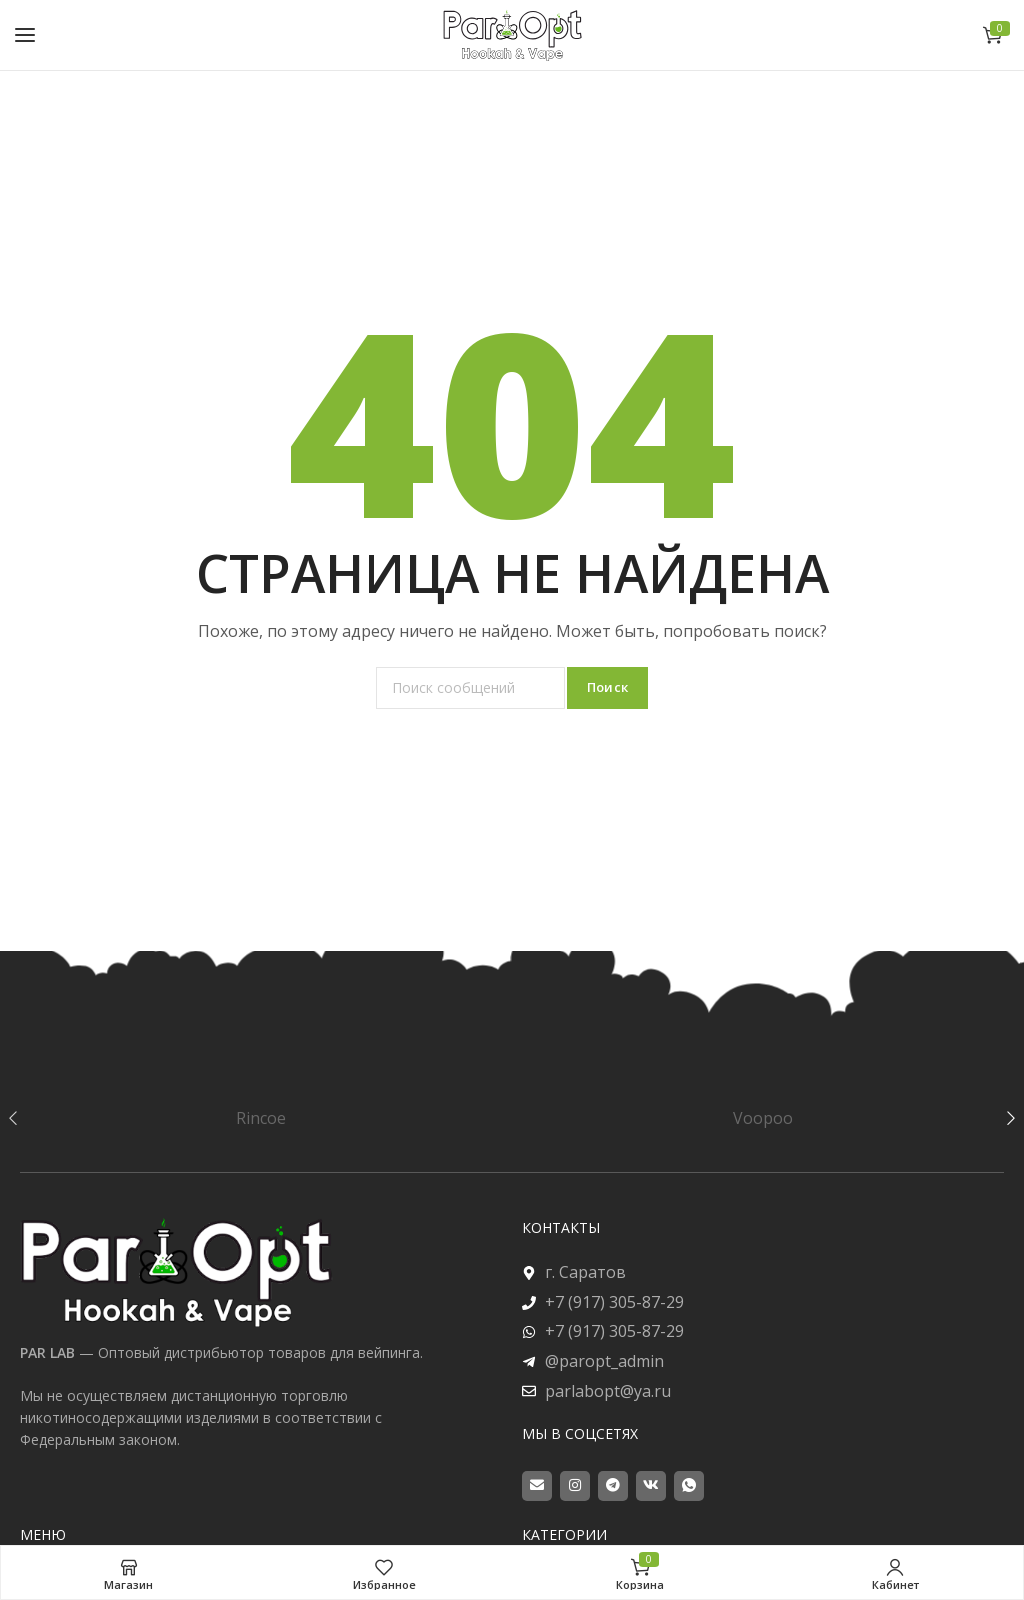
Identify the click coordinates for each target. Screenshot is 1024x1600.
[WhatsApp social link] (689, 1486)
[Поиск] (470, 688)
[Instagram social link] (575, 1486)
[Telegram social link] (613, 1486)
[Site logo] (512, 34)
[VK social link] (651, 1486)
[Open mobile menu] (25, 35)
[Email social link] (537, 1486)
